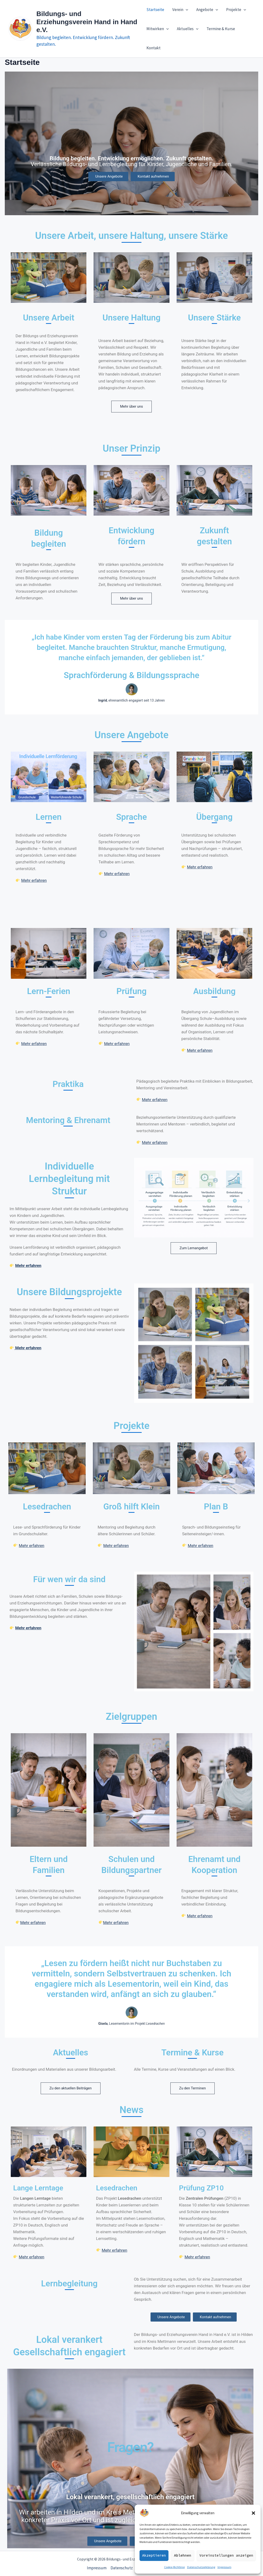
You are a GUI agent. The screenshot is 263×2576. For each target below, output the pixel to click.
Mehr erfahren (34, 880)
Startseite (155, 9)
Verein (180, 9)
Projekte (236, 9)
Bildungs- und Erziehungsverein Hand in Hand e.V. (86, 22)
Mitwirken (157, 28)
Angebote (207, 9)
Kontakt (153, 48)
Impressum (224, 2567)
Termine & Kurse (221, 28)
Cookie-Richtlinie (174, 2567)
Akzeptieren (154, 2555)
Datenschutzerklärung (201, 2567)
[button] (253, 2513)
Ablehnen (182, 2555)
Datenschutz (122, 2567)
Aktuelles (187, 28)
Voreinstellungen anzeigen (226, 2555)
